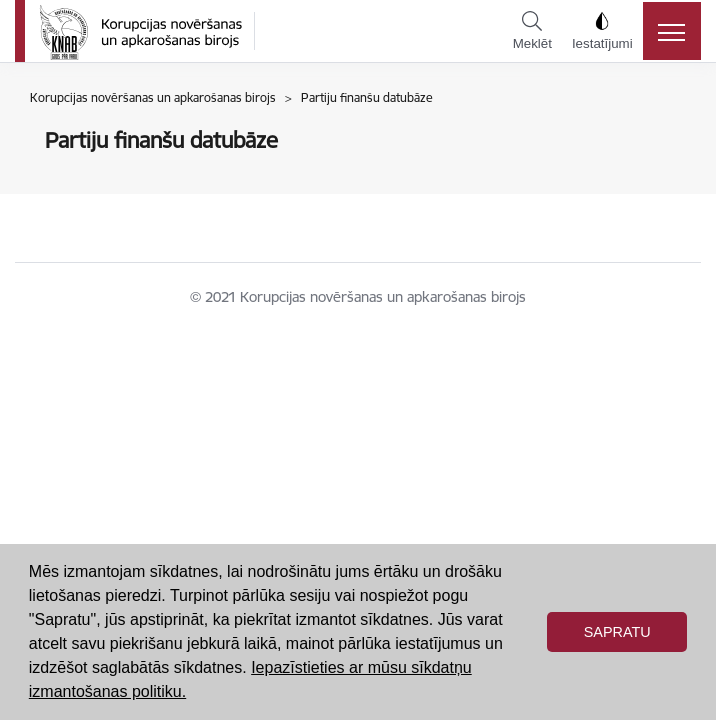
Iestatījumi (602, 31)
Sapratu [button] (617, 632)
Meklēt (532, 31)
